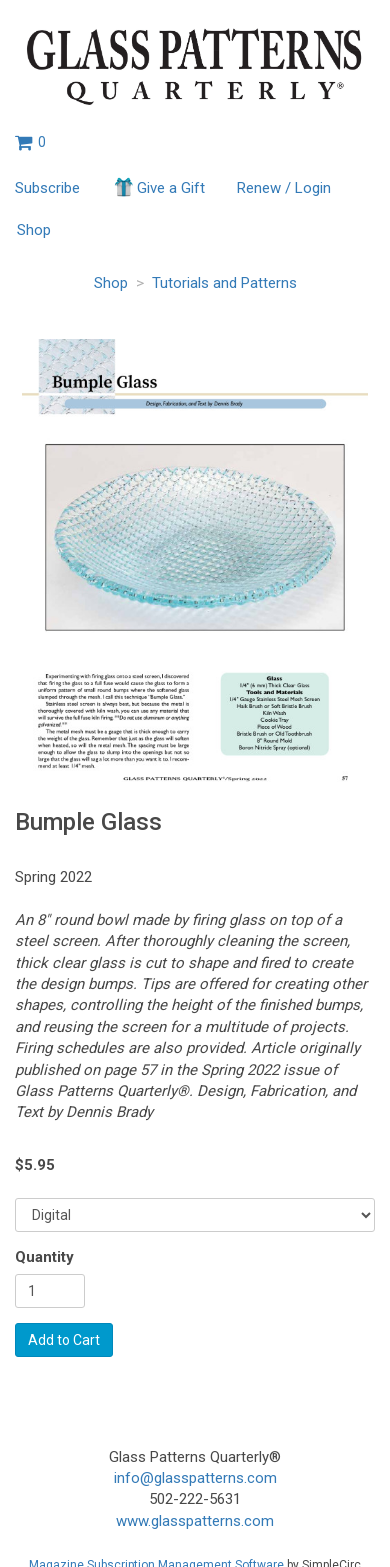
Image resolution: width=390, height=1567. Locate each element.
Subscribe (47, 188)
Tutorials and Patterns (224, 283)
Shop (34, 230)
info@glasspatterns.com (195, 1478)
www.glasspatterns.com (195, 1521)
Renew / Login (284, 188)
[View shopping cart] (30, 142)
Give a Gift (158, 187)
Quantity (44, 1257)
